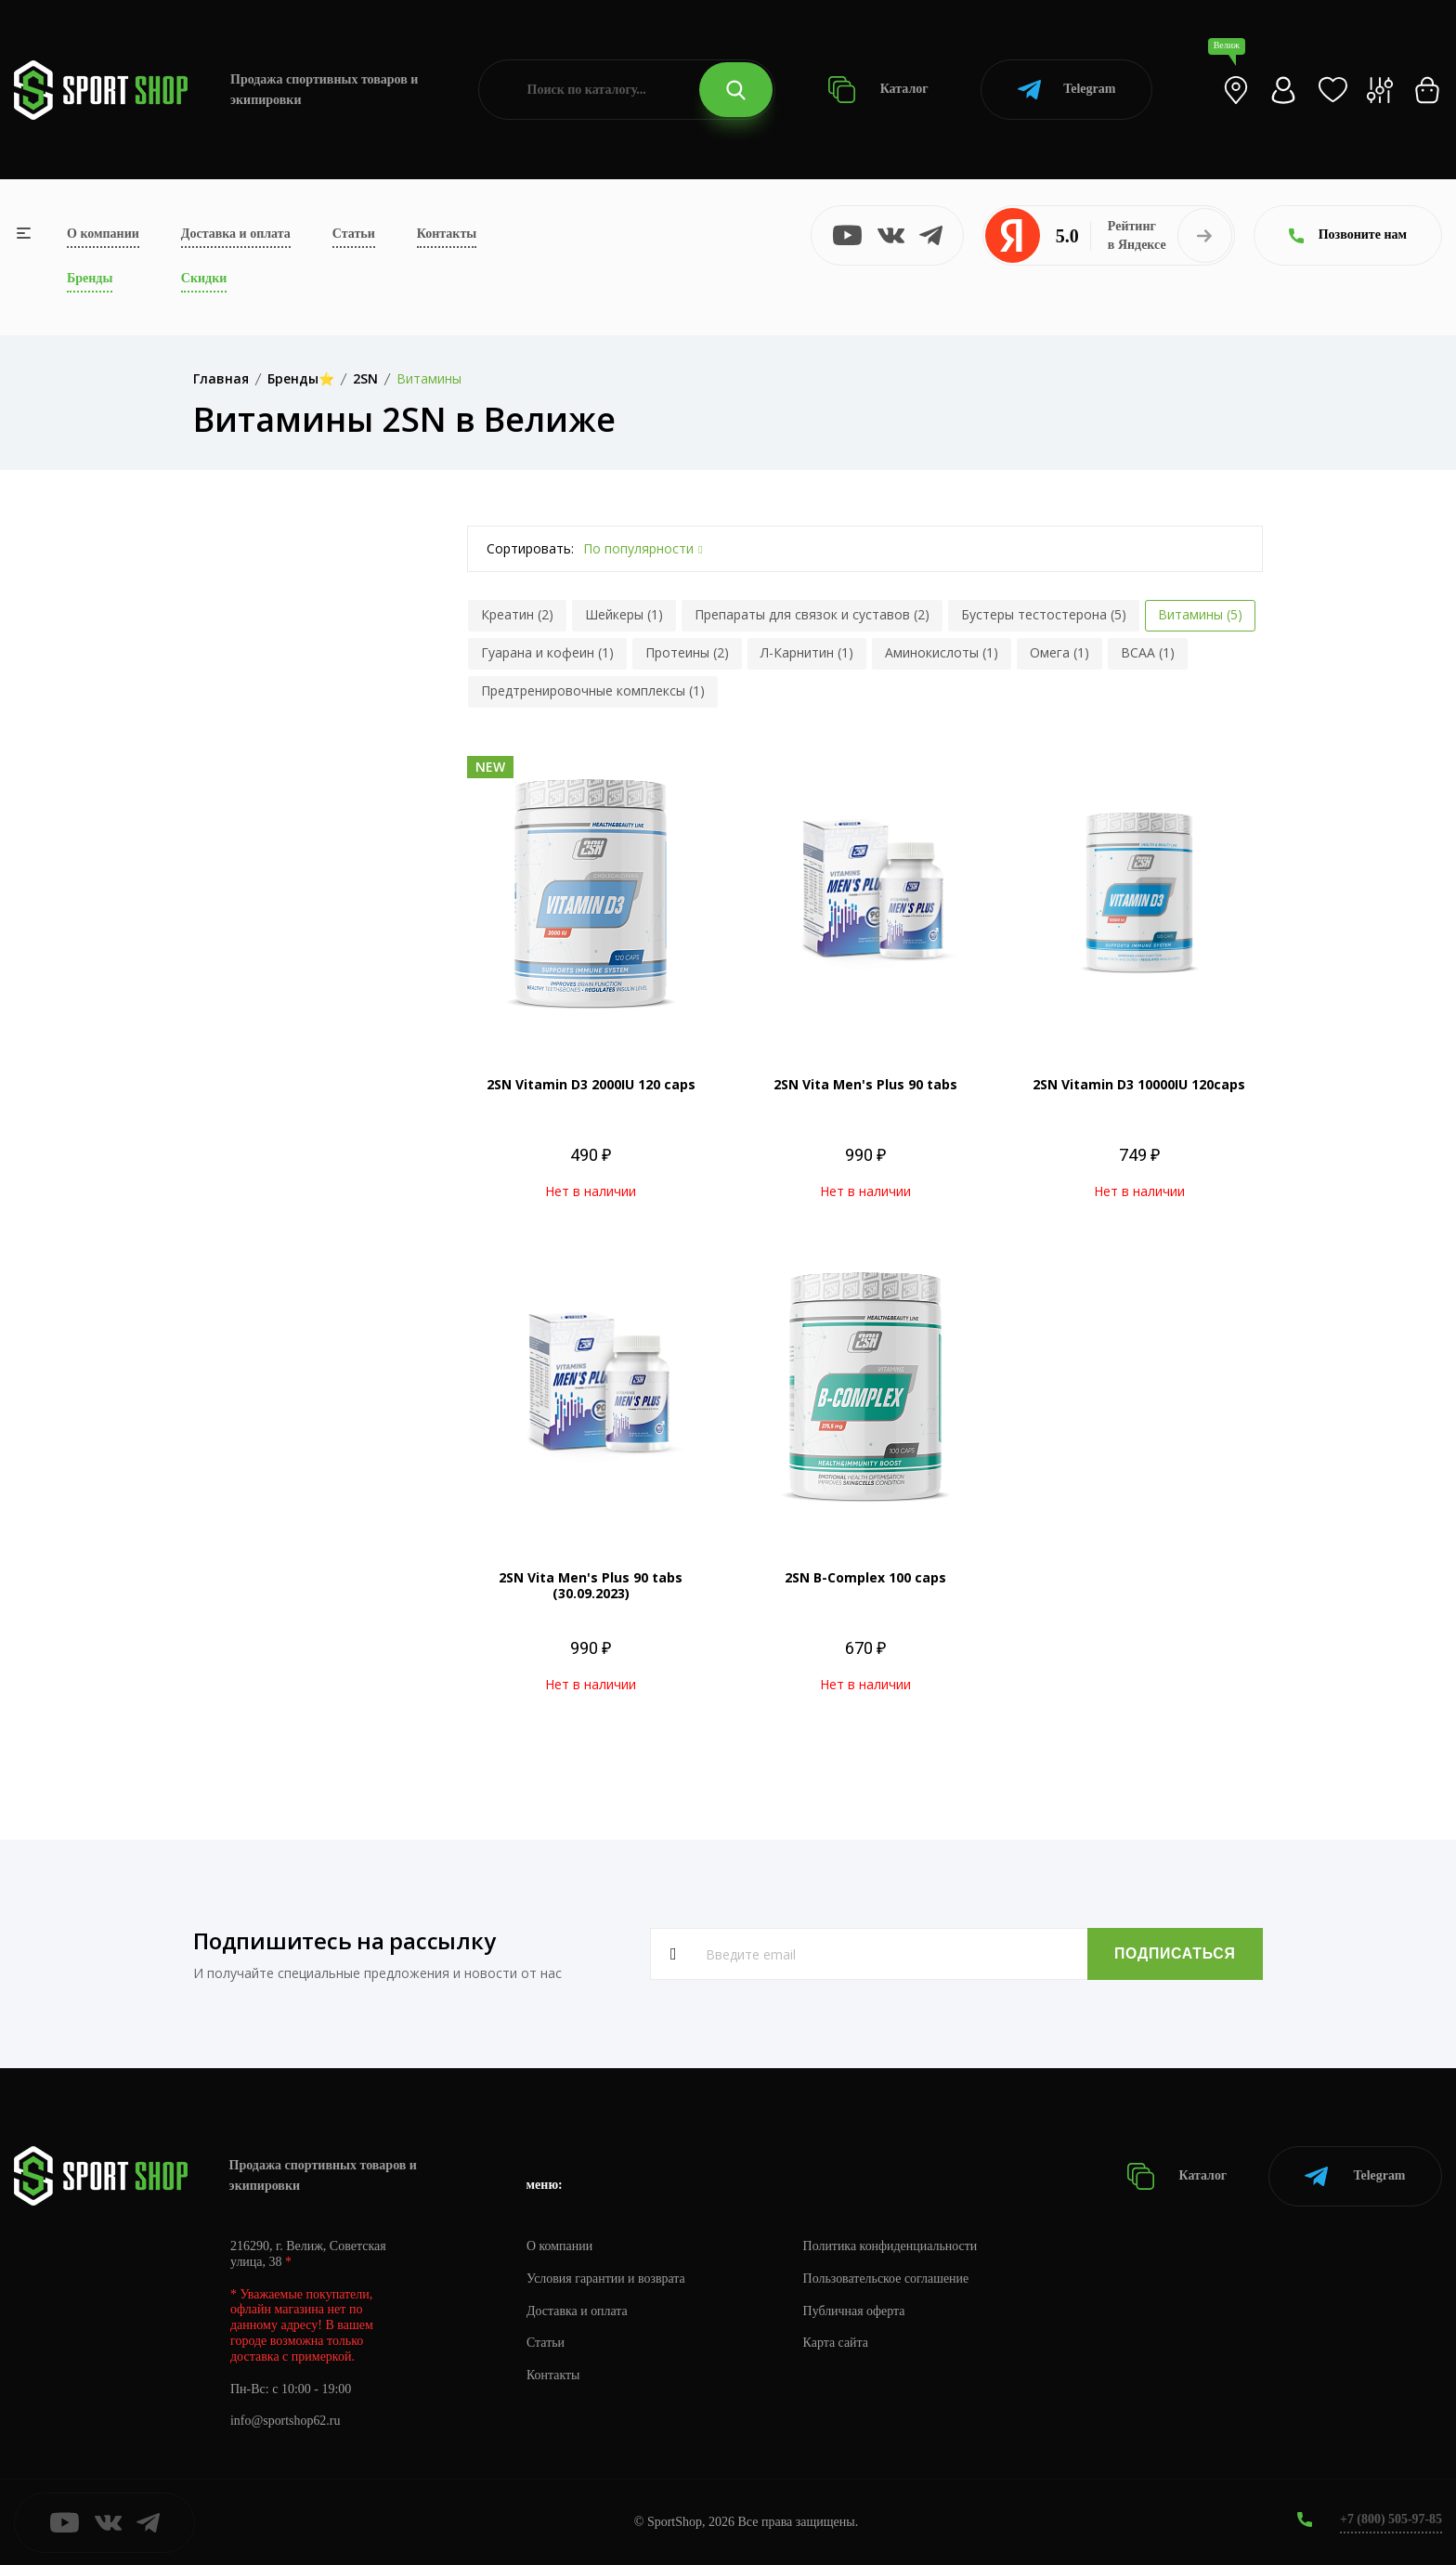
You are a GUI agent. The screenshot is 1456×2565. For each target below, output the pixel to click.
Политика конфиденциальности (892, 2245)
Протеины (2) (687, 652)
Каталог (878, 89)
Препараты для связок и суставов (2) (812, 614)
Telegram (1066, 89)
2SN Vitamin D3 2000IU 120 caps (591, 1084)
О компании (103, 234)
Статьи (353, 234)
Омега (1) (1059, 652)
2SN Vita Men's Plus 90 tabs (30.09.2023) (590, 1585)
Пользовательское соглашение (887, 2278)
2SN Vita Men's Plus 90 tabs (865, 1084)
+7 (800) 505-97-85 (1390, 2518)
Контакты (446, 234)
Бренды (89, 278)
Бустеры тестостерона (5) (1043, 614)
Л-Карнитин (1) (806, 652)
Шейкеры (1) (624, 614)
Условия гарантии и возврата (606, 2278)
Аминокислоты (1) (941, 652)
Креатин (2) (517, 614)
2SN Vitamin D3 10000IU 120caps (1139, 1084)
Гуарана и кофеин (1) (547, 652)
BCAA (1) (1148, 652)
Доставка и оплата (236, 234)
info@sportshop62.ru (285, 2421)
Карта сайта (837, 2343)
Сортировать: (530, 548)
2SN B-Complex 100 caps (865, 1577)
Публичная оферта (855, 2310)
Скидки (204, 278)
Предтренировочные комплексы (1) (593, 690)
